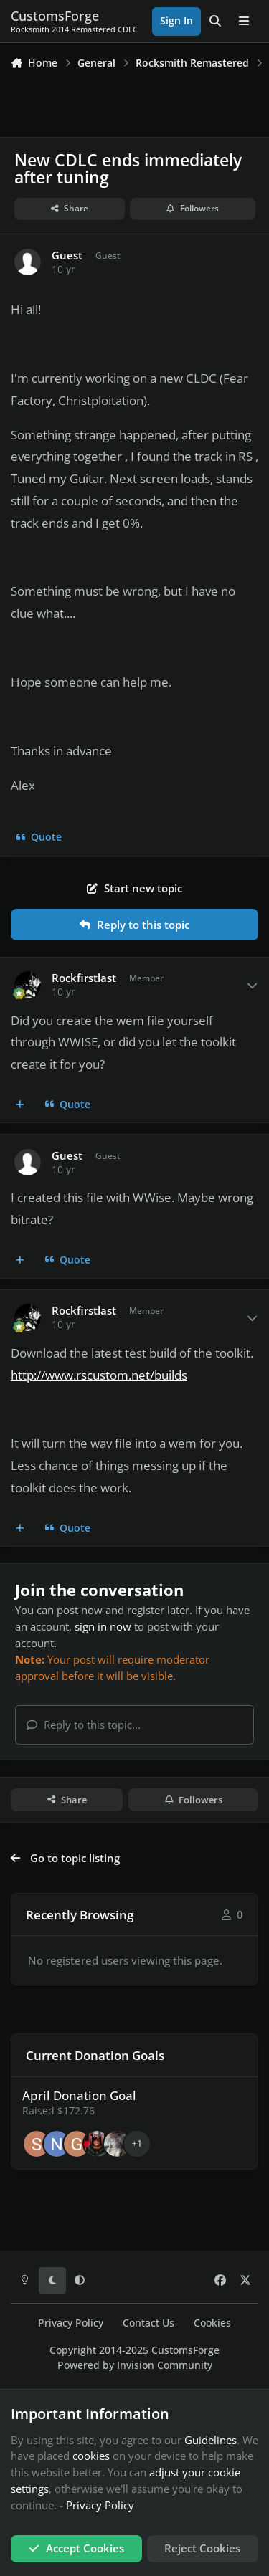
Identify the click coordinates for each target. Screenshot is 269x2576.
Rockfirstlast (84, 978)
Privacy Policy (70, 2323)
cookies (91, 2455)
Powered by (134, 2365)
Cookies (212, 2323)
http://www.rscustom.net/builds (99, 1375)
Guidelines (210, 2440)
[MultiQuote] (20, 1104)
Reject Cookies (202, 2548)
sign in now (103, 1626)
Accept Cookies (76, 2548)
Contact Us (148, 2323)
